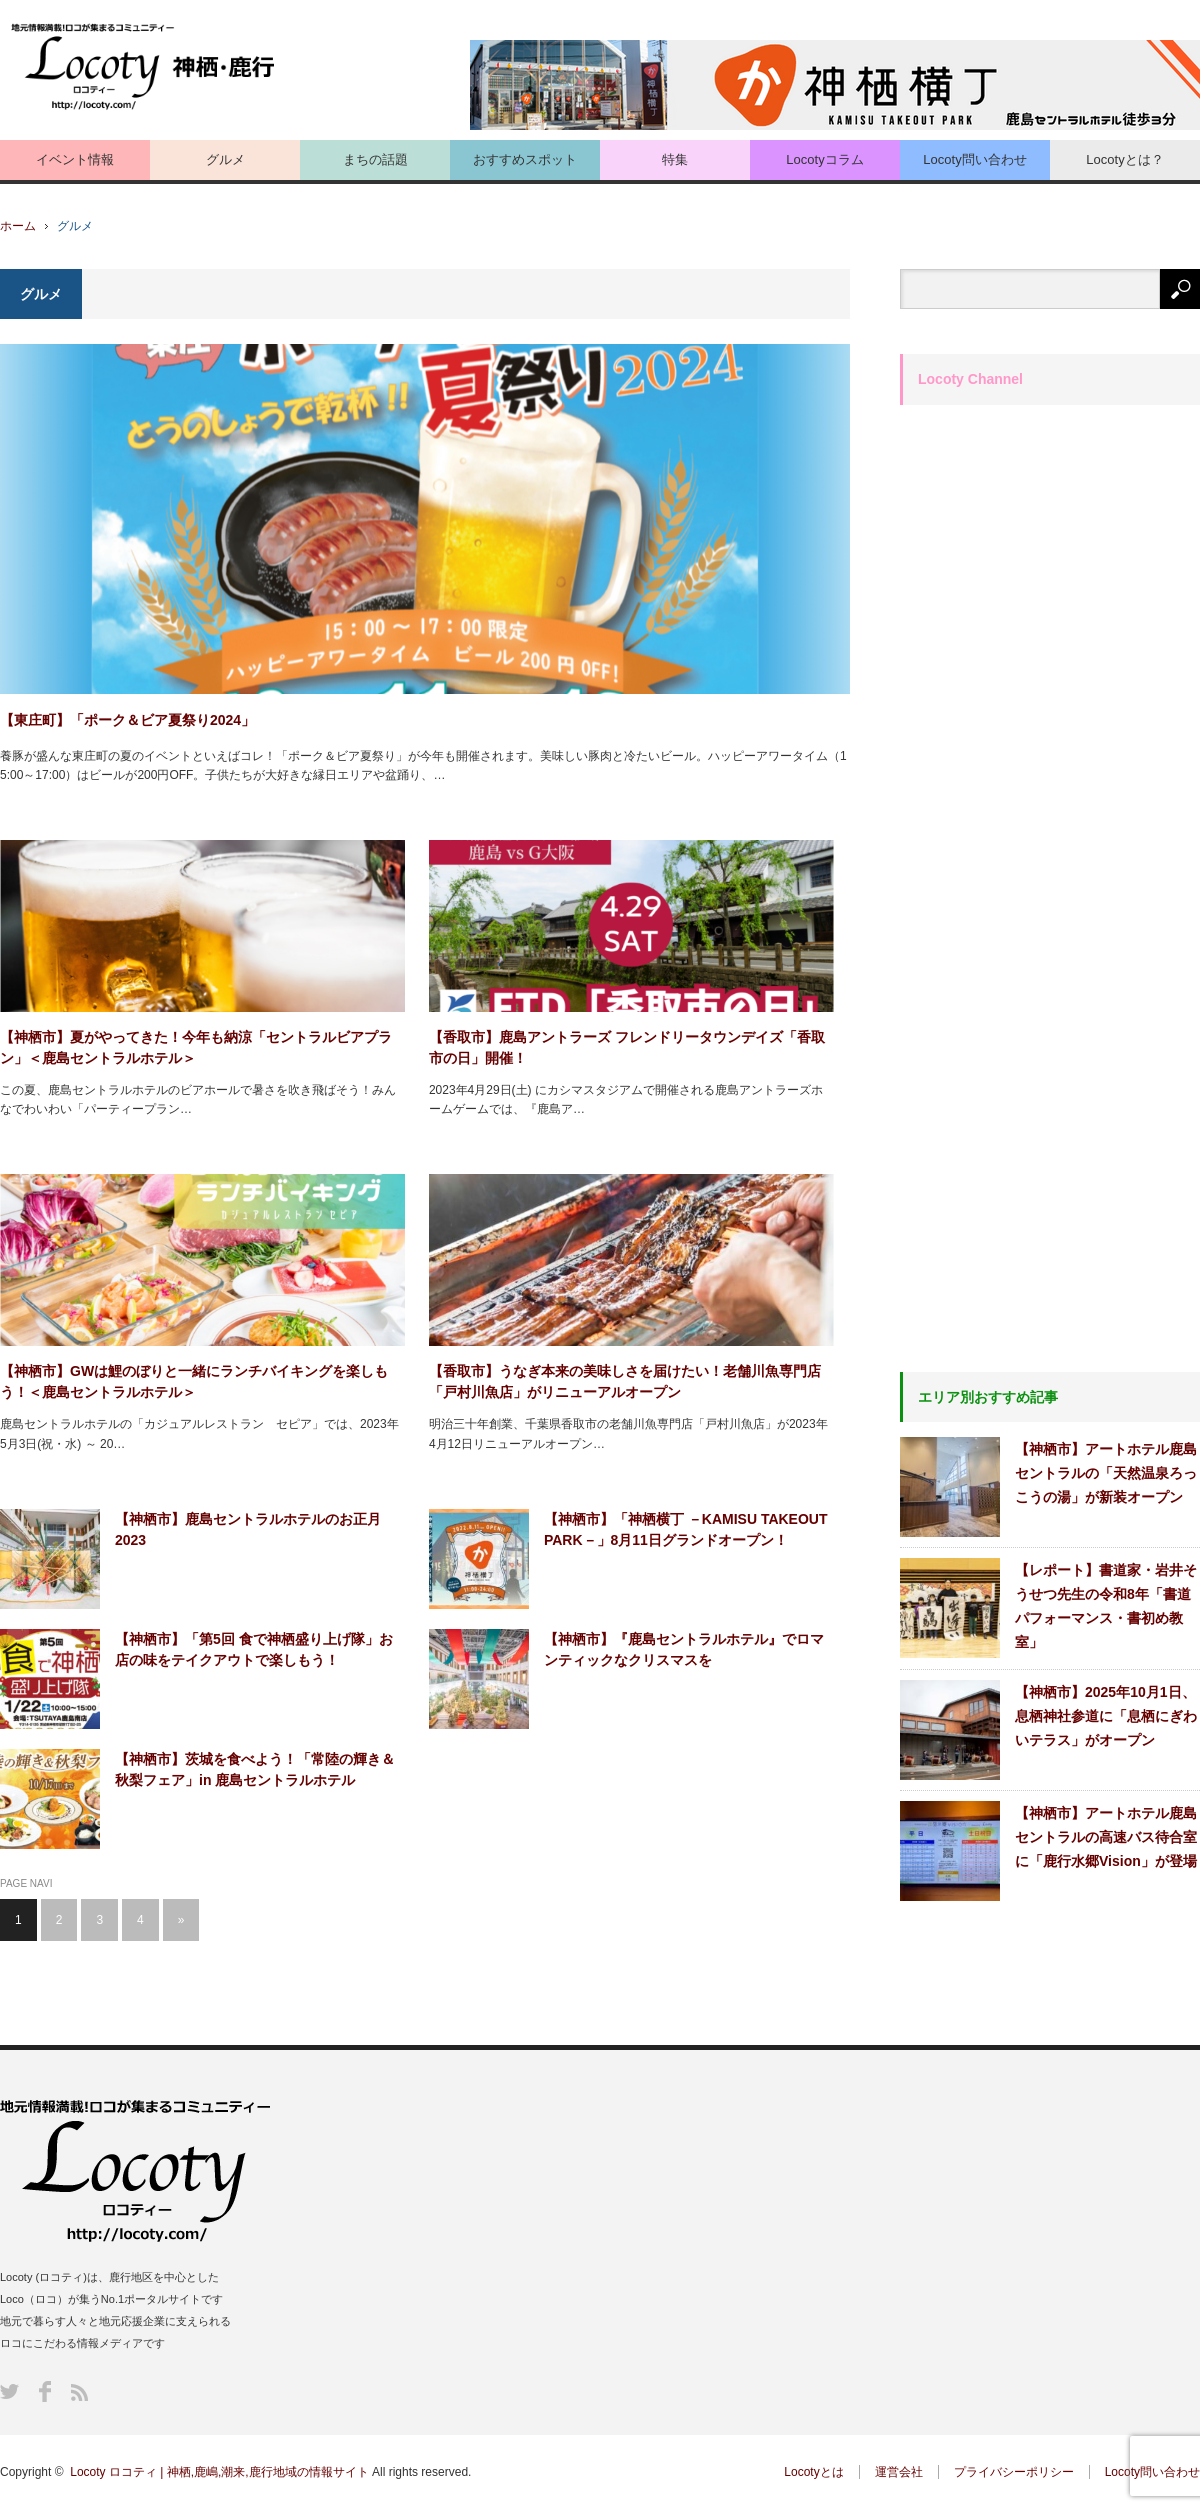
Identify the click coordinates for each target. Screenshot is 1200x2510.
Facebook (45, 2391)
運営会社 (899, 2472)
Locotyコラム (824, 159)
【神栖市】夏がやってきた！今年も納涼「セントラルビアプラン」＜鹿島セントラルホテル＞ (196, 1047)
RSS (79, 2392)
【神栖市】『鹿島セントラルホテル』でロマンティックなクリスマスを (684, 1649)
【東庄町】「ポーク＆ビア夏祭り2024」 (127, 720)
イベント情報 (75, 159)
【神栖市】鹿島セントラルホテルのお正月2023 (248, 1529)
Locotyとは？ (1124, 159)
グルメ (225, 159)
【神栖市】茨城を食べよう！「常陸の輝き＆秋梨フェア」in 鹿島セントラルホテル (255, 1769)
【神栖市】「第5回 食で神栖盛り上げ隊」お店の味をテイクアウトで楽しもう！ (254, 1649)
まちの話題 (375, 159)
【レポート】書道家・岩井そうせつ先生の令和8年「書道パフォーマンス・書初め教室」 (1106, 1606)
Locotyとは (813, 2472)
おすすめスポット (525, 159)
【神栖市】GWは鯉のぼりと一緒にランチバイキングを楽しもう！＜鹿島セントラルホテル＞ (194, 1381)
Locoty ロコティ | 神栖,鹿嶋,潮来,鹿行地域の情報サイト (219, 2472)
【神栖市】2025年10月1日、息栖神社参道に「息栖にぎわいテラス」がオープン (1106, 1716)
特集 (675, 159)
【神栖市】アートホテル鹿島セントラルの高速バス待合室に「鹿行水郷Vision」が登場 (1106, 1837)
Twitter (9, 2391)
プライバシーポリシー (1014, 2472)
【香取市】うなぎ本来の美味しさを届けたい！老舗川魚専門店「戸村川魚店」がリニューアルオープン (625, 1381)
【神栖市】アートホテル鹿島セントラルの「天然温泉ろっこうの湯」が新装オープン (1106, 1473)
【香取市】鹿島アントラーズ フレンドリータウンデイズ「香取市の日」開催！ (627, 1047)
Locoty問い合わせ (974, 159)
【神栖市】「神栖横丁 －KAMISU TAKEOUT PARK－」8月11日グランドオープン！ (686, 1529)
